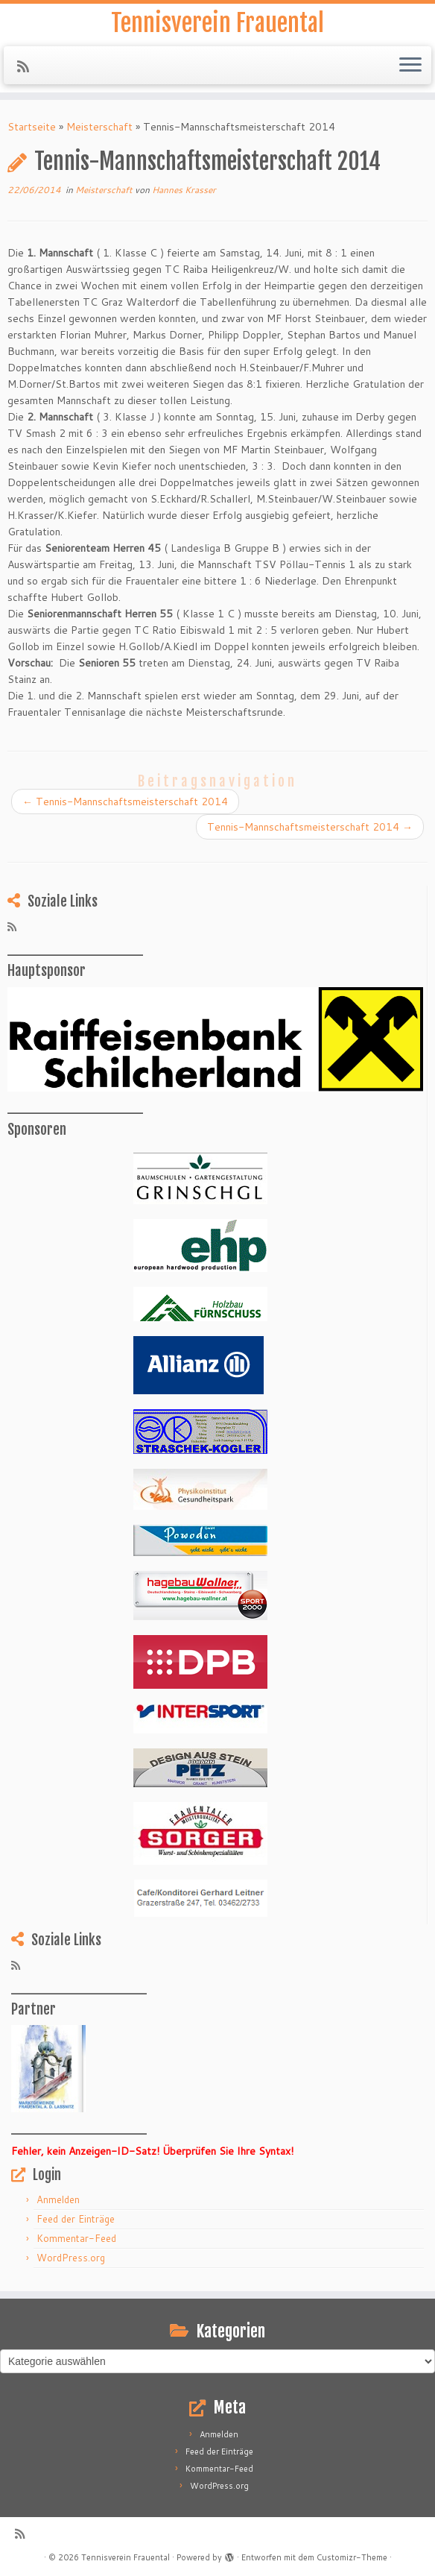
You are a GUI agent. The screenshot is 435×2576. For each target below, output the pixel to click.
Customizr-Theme (352, 2557)
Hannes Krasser (184, 189)
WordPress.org (70, 2257)
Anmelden (58, 2199)
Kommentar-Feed (76, 2238)
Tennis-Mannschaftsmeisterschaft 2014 (125, 801)
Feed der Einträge (75, 2219)
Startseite (31, 126)
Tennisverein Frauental (217, 23)
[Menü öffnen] (410, 65)
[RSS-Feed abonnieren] (28, 66)
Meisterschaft (99, 126)
